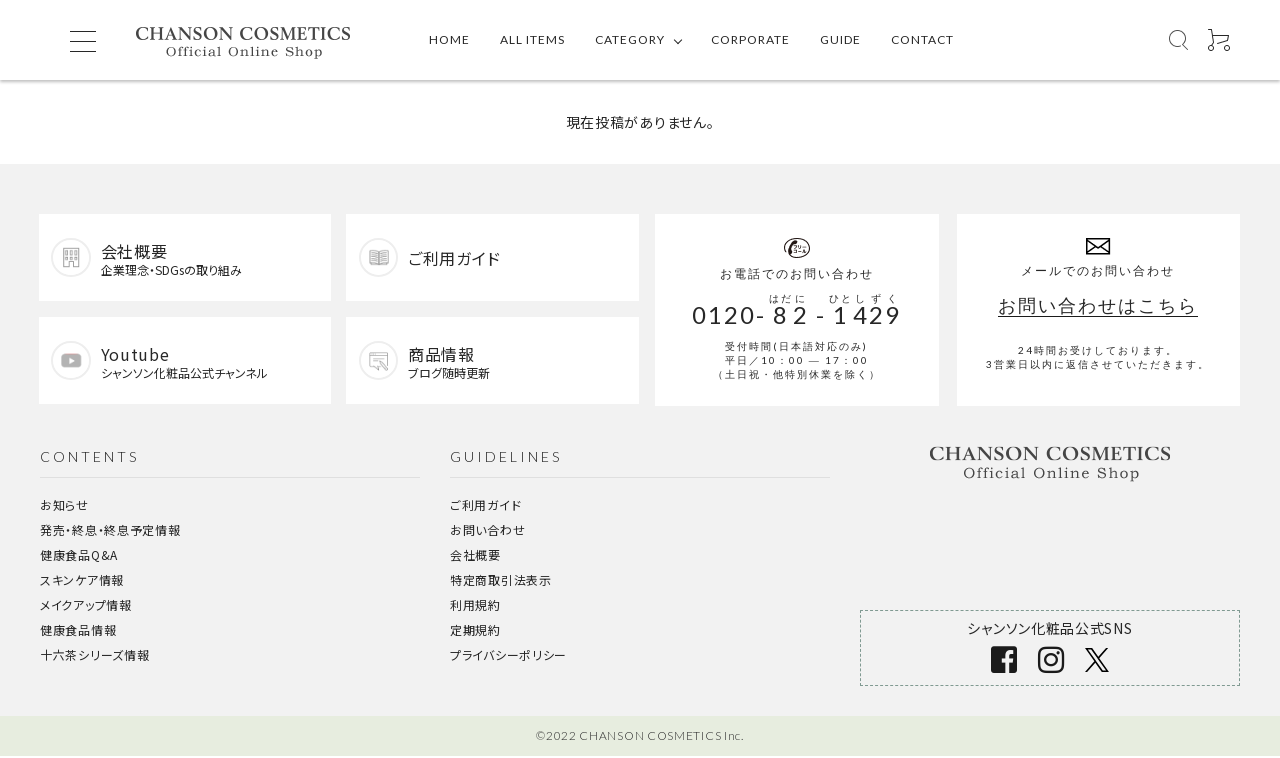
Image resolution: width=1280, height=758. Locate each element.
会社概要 (475, 556)
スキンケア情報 (82, 581)
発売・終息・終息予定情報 (110, 531)
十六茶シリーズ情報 (94, 656)
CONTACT (922, 39)
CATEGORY (630, 39)
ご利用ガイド (485, 506)
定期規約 (475, 631)
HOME (449, 39)
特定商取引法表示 (501, 581)
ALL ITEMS (532, 39)
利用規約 (475, 606)
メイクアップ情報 (86, 606)
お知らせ (64, 506)
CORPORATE (750, 39)
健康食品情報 (78, 631)
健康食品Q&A (79, 556)
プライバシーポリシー (508, 656)
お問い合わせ (487, 531)
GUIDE (840, 39)
